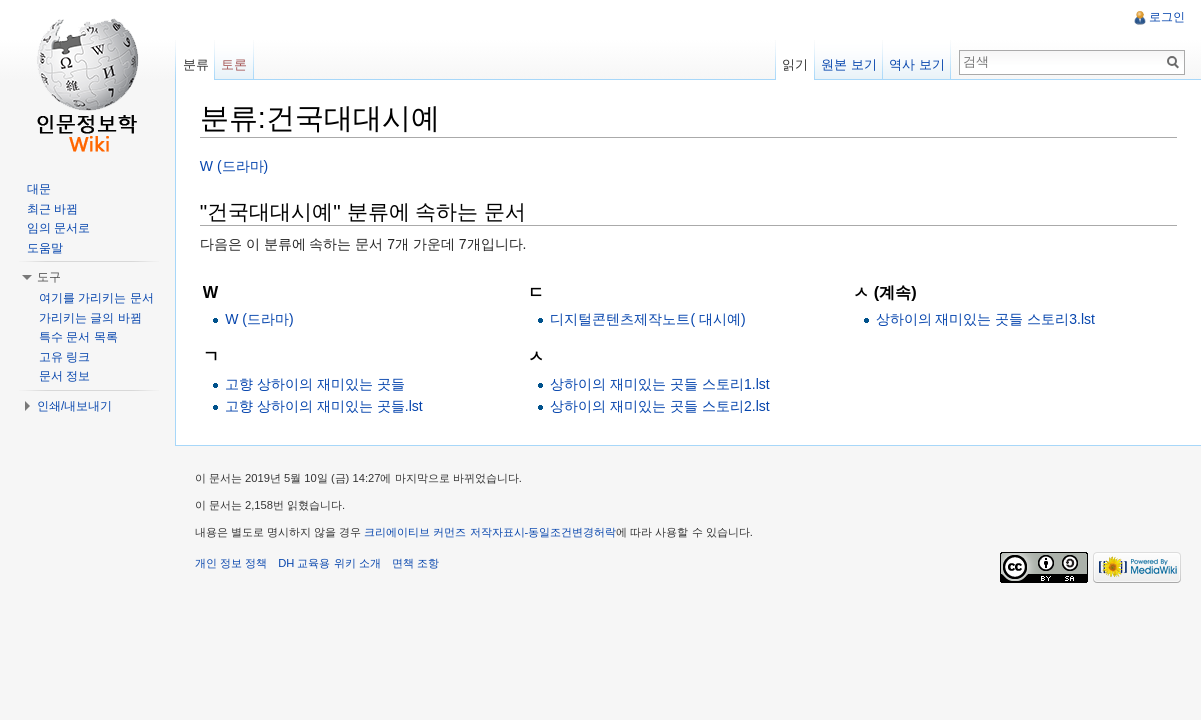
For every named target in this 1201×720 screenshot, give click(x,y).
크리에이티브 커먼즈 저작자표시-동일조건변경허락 (492, 533)
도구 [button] (49, 277)
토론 (235, 64)
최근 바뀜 (52, 209)
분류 (196, 64)
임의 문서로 (58, 228)
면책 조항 (416, 564)
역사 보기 (917, 64)
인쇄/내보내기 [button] (74, 406)
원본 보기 (849, 64)
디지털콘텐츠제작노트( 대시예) (648, 319)
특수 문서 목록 (78, 337)
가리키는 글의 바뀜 (90, 318)
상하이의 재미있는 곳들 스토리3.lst (985, 319)
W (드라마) (235, 166)
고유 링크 (64, 357)
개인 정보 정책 (232, 564)
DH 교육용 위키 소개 (330, 564)
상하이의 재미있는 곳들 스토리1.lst (660, 384)
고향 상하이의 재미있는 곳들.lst (325, 406)
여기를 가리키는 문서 (96, 298)
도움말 (45, 248)
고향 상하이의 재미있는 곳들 (316, 384)
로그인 (1167, 17)
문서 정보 (64, 376)
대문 (39, 189)
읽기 (795, 64)
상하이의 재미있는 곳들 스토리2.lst (660, 406)
